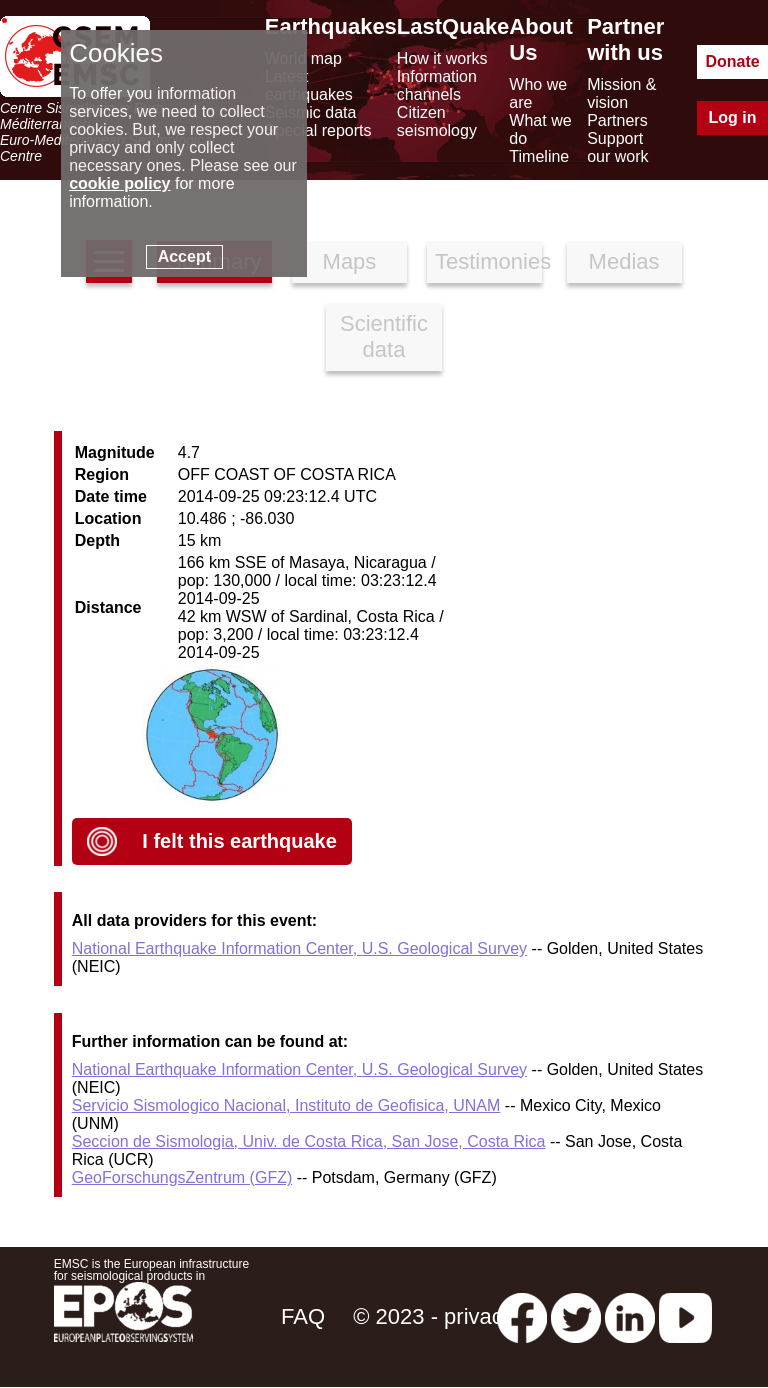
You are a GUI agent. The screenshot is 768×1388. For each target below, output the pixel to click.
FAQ (303, 1316)
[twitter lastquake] (576, 1316)
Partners (617, 120)
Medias (624, 261)
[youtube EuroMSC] (685, 1316)
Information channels (437, 85)
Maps (350, 261)
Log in (733, 117)
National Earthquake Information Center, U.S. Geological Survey (299, 948)
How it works (442, 58)
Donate (732, 61)
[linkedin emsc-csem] (630, 1316)
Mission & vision (621, 93)
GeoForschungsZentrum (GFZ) (182, 1177)
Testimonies (488, 261)
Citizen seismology (437, 121)
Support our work (617, 147)
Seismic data (311, 112)
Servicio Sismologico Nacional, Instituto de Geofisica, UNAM (286, 1105)
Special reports (318, 130)
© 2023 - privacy (433, 1316)
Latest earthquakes (309, 85)
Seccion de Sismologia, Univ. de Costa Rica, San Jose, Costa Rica (309, 1141)
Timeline (539, 156)
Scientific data (384, 336)
